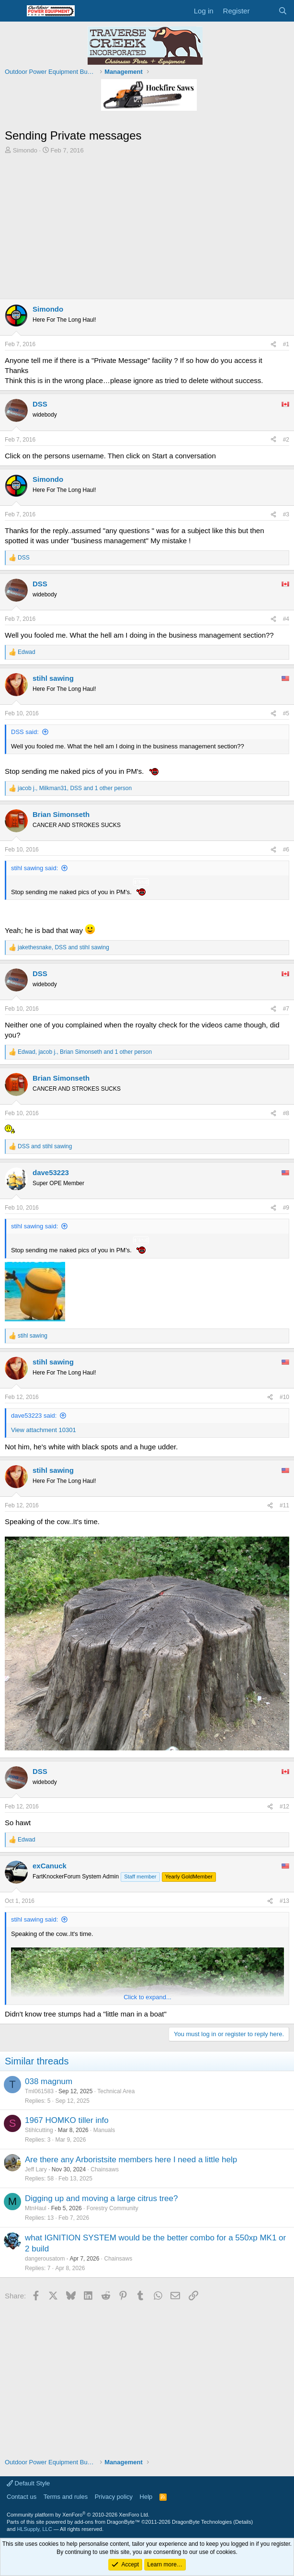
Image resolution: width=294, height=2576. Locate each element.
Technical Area (116, 2091)
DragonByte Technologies (202, 2522)
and (45, 1146)
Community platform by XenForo (78, 2515)
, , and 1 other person (75, 788)
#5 (286, 713)
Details (243, 2522)
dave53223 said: (34, 1415)
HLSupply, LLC (34, 2529)
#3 (286, 514)
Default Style (28, 2483)
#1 (286, 344)
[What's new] (263, 11)
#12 (284, 1806)
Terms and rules (66, 2496)
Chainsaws (104, 2169)
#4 (286, 619)
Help (146, 2496)
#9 (286, 1207)
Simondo (25, 150)
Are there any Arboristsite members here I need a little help (131, 2159)
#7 (286, 1008)
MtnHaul (35, 2208)
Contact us (21, 2496)
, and (63, 947)
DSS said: (25, 731)
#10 (284, 1397)
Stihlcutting (39, 2130)
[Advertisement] (147, 227)
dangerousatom (45, 2258)
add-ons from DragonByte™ (107, 2522)
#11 (284, 1505)
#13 (284, 1901)
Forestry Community (112, 2208)
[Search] (282, 11)
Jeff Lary (36, 2169)
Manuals (104, 2130)
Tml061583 (39, 2091)
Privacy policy (114, 2496)
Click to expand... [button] (147, 1997)
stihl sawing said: (34, 868)
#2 (286, 439)
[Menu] (13, 11)
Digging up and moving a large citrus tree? (101, 2198)
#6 (286, 849)
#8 (286, 1113)
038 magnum (48, 2081)
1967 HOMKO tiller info (67, 2120)
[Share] (273, 344)
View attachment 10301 (43, 1430)
